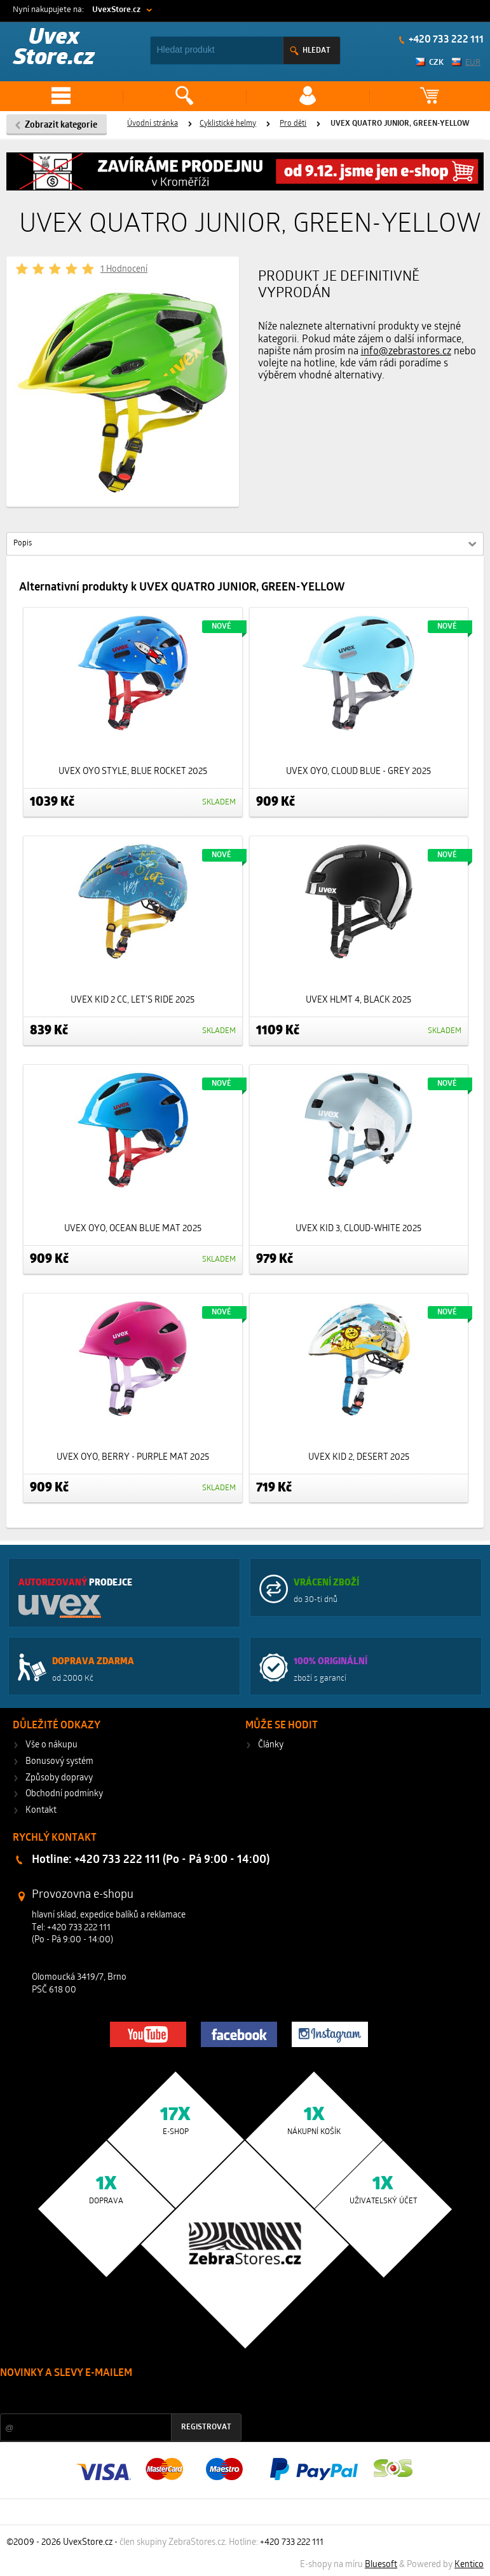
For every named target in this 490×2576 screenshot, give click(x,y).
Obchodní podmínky (64, 1794)
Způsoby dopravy (59, 1778)
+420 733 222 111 (445, 40)
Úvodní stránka (152, 124)
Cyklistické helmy (228, 124)
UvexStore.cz (116, 10)
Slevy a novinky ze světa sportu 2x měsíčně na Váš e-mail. (108, 2397)
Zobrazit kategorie (61, 125)
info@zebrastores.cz (406, 352)
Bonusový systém (59, 1761)
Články (270, 1745)
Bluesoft (381, 2565)
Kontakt (41, 1810)
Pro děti (293, 124)
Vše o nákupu (51, 1745)
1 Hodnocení (123, 269)
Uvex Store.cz (54, 48)
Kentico (469, 2565)
